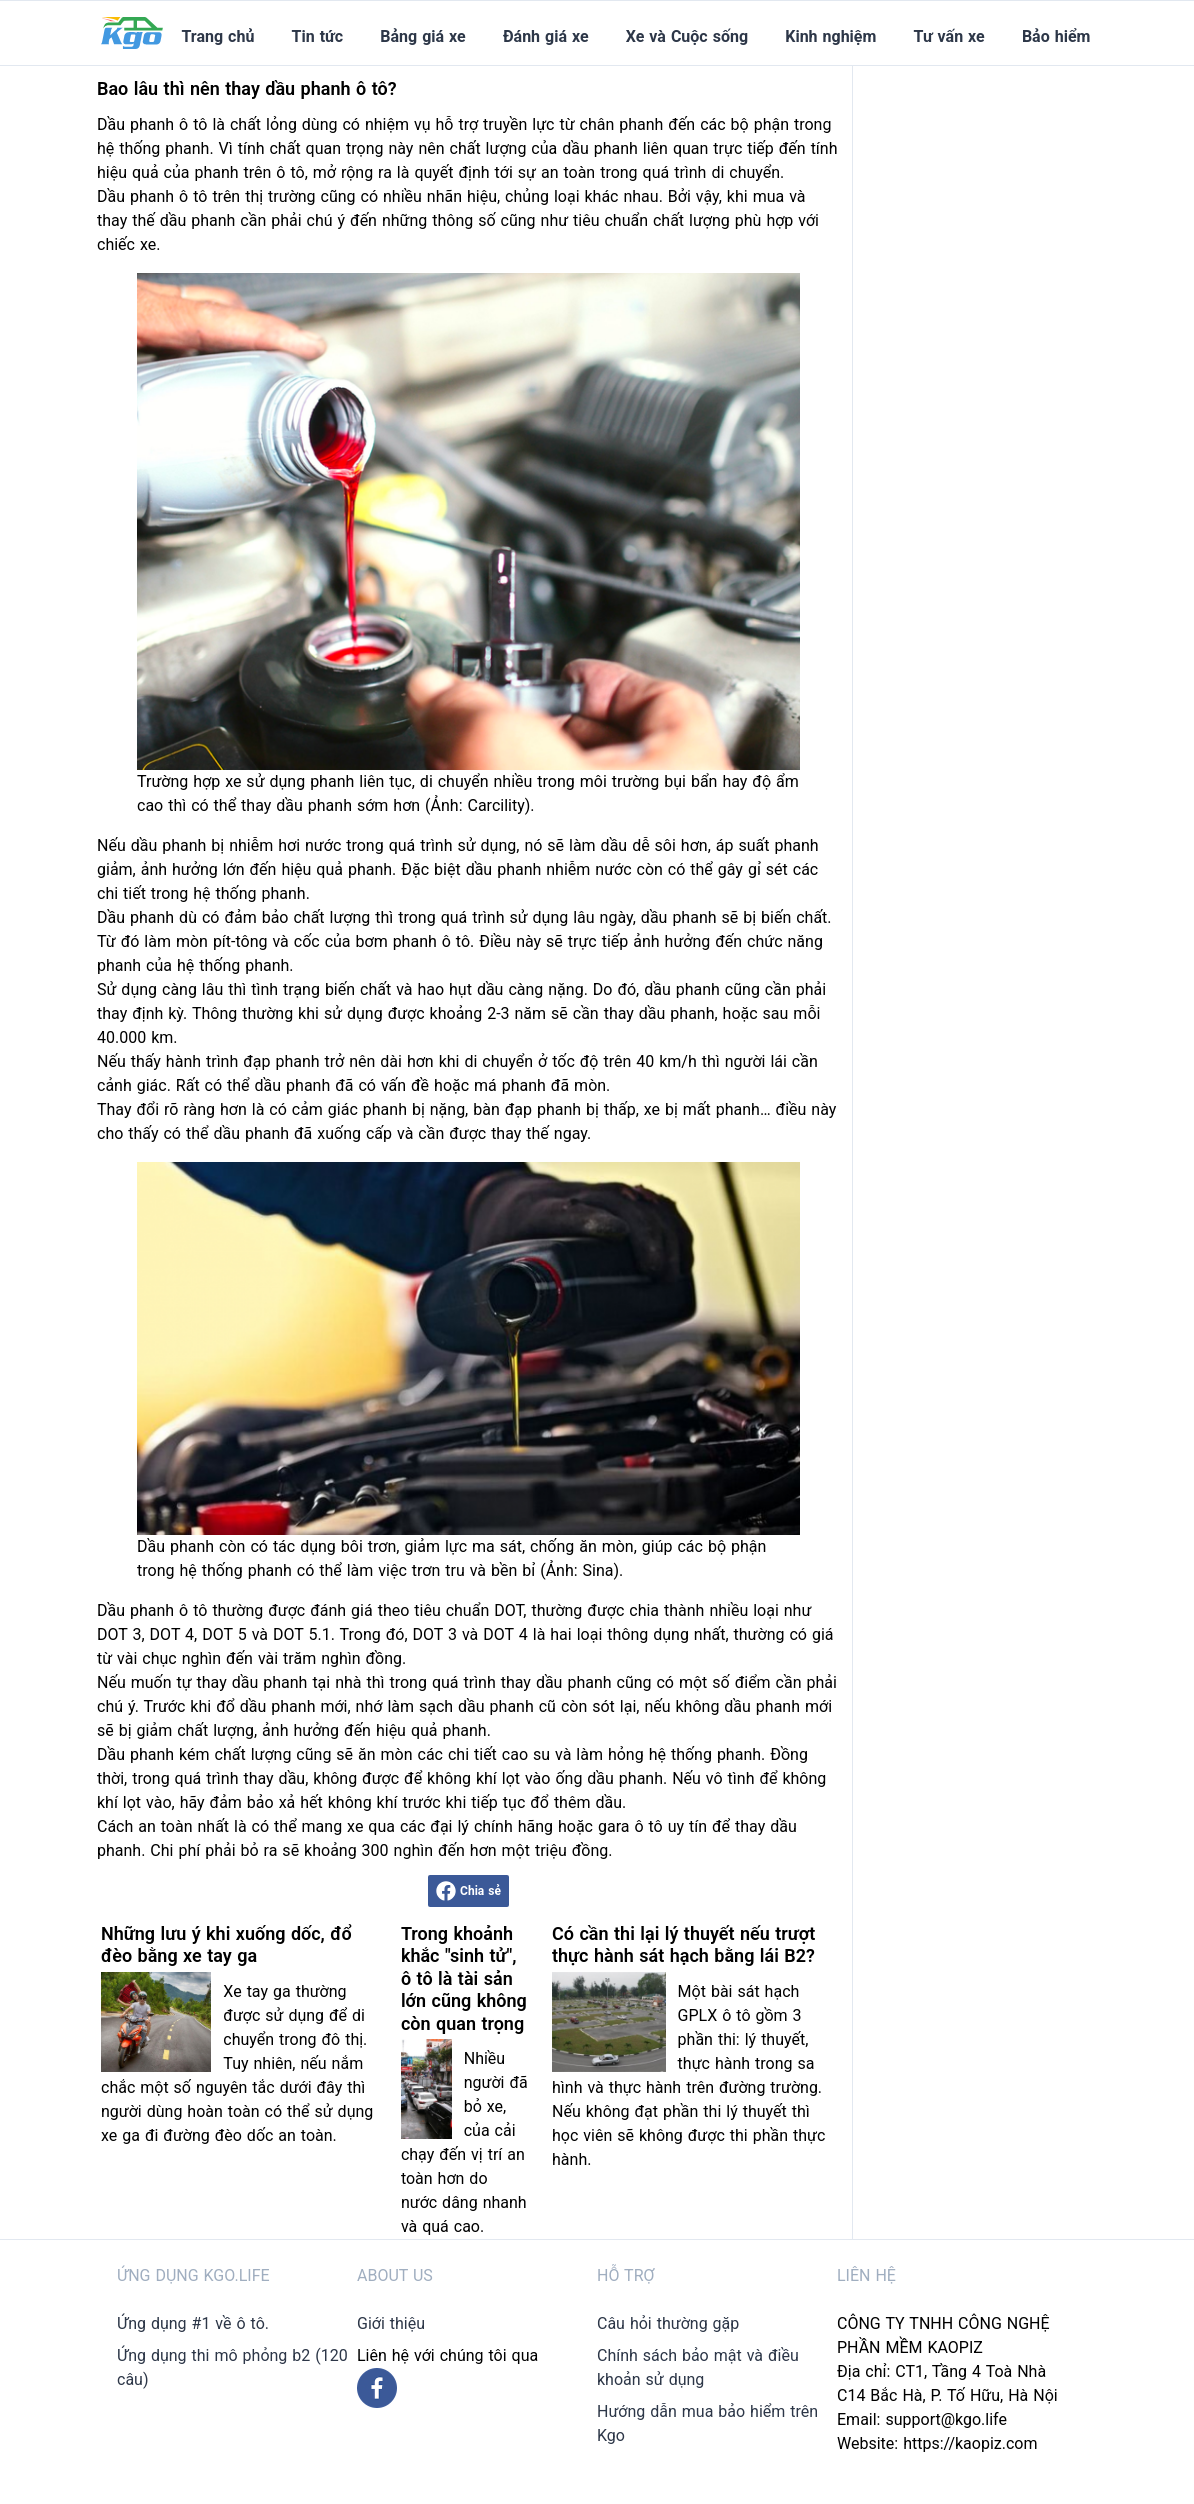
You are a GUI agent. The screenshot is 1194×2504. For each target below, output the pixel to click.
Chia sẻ (468, 1891)
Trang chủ (217, 36)
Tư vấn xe (949, 36)
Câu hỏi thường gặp (668, 2323)
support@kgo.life (946, 2419)
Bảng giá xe (422, 36)
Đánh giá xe (546, 36)
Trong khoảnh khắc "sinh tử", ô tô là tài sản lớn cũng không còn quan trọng (464, 1978)
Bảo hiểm (1056, 36)
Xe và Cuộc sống (687, 36)
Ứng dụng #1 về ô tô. (193, 2323)
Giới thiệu (391, 2323)
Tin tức (318, 36)
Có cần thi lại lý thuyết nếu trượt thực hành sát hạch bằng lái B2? (683, 1945)
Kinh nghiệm (830, 36)
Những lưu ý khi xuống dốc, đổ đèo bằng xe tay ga (226, 1945)
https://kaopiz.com (970, 2443)
